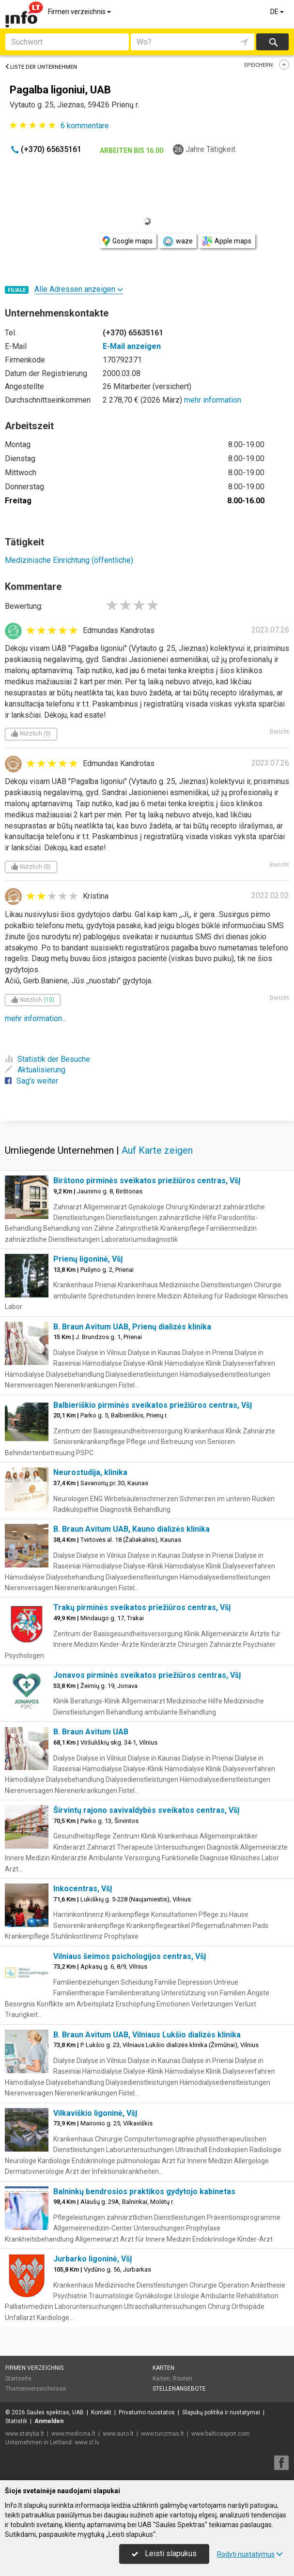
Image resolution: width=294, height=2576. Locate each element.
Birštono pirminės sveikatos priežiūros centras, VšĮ (147, 1180)
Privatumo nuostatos (147, 2412)
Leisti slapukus (164, 2553)
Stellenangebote (179, 2388)
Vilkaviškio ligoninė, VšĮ (95, 2113)
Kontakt (101, 2412)
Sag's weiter (31, 1080)
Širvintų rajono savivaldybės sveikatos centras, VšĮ (146, 1810)
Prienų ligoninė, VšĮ (88, 1259)
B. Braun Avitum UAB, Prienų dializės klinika (132, 1326)
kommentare (85, 125)
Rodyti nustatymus (250, 2554)
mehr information (212, 400)
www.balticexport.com (220, 2433)
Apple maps (226, 241)
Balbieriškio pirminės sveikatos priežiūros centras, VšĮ (152, 1405)
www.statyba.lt (24, 2433)
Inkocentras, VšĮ (82, 1888)
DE (277, 11)
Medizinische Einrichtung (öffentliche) (69, 560)
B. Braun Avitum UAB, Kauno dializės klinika (131, 1529)
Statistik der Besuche (47, 1059)
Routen (182, 2378)
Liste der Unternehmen (41, 67)
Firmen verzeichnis (80, 11)
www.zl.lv (87, 2442)
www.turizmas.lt (162, 2433)
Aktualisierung (35, 1069)
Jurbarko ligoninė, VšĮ (92, 2258)
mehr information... (35, 1018)
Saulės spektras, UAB (55, 2412)
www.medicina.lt (73, 2433)
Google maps (128, 241)
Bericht (279, 731)
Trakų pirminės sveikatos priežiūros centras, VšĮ (142, 1607)
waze (177, 241)
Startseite (18, 2378)
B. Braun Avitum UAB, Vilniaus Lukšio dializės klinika (147, 2034)
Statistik (16, 2421)
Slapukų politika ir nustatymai (221, 2412)
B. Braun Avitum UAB (90, 1731)
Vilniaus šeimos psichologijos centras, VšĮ (129, 1956)
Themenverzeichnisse (35, 2388)
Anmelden (48, 2421)
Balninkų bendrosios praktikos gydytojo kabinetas (144, 2191)
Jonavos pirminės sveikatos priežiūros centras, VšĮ (147, 1675)
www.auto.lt (118, 2433)
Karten (163, 2368)
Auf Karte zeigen (157, 1150)
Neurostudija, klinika (90, 1472)
